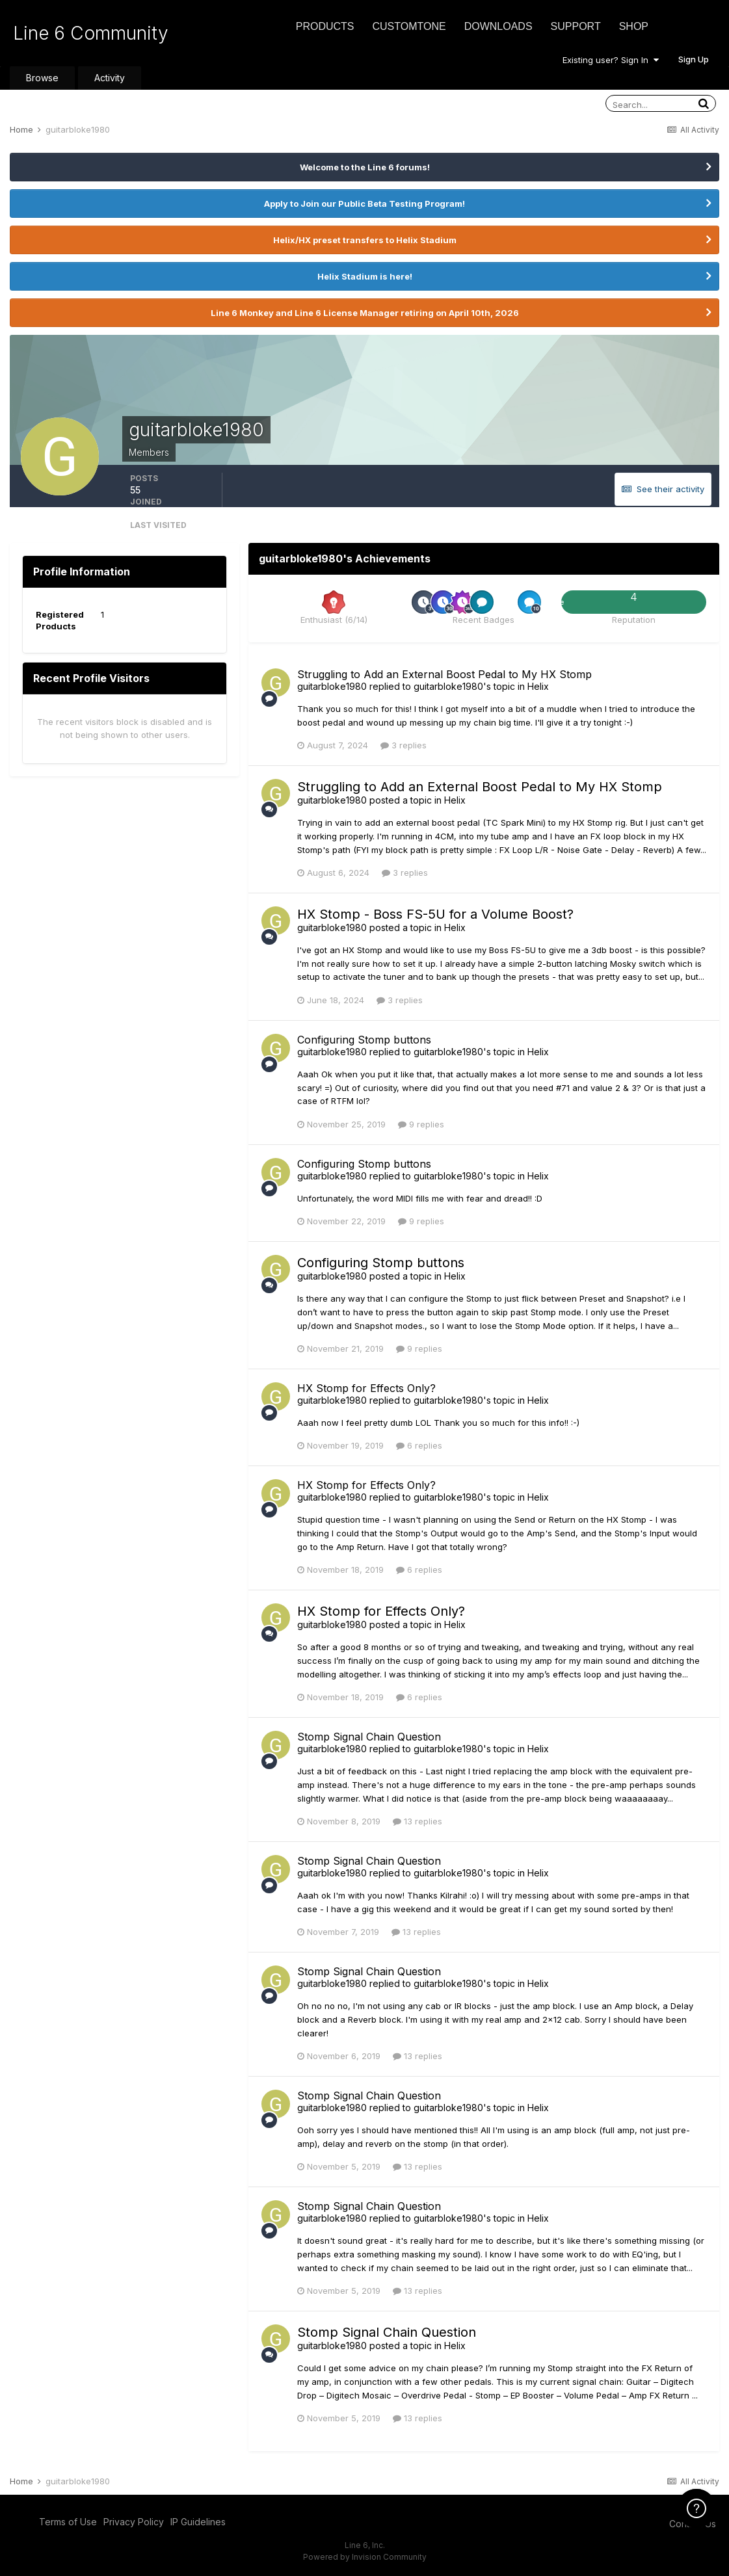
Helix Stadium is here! (364, 276)
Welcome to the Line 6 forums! (365, 167)
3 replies (403, 745)
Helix (538, 686)
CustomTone (408, 26)
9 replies (421, 1124)
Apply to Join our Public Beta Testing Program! (364, 203)
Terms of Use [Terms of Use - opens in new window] (68, 2521)
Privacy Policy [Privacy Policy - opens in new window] (133, 2521)
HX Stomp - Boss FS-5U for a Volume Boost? (435, 914)
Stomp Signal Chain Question (369, 1736)
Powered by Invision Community (365, 2557)
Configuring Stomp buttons (364, 1039)
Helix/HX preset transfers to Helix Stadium (365, 240)
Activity (109, 77)
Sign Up (693, 59)
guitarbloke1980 (332, 686)
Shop (633, 26)
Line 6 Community (90, 33)
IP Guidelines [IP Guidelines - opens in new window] (198, 2521)
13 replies (417, 1821)
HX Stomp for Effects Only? (366, 1388)
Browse (42, 77)
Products (325, 26)
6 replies (419, 1445)
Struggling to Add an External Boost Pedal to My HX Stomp (444, 674)
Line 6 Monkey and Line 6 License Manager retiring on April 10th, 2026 (365, 313)
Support (576, 26)
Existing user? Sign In (611, 60)
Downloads (498, 26)
